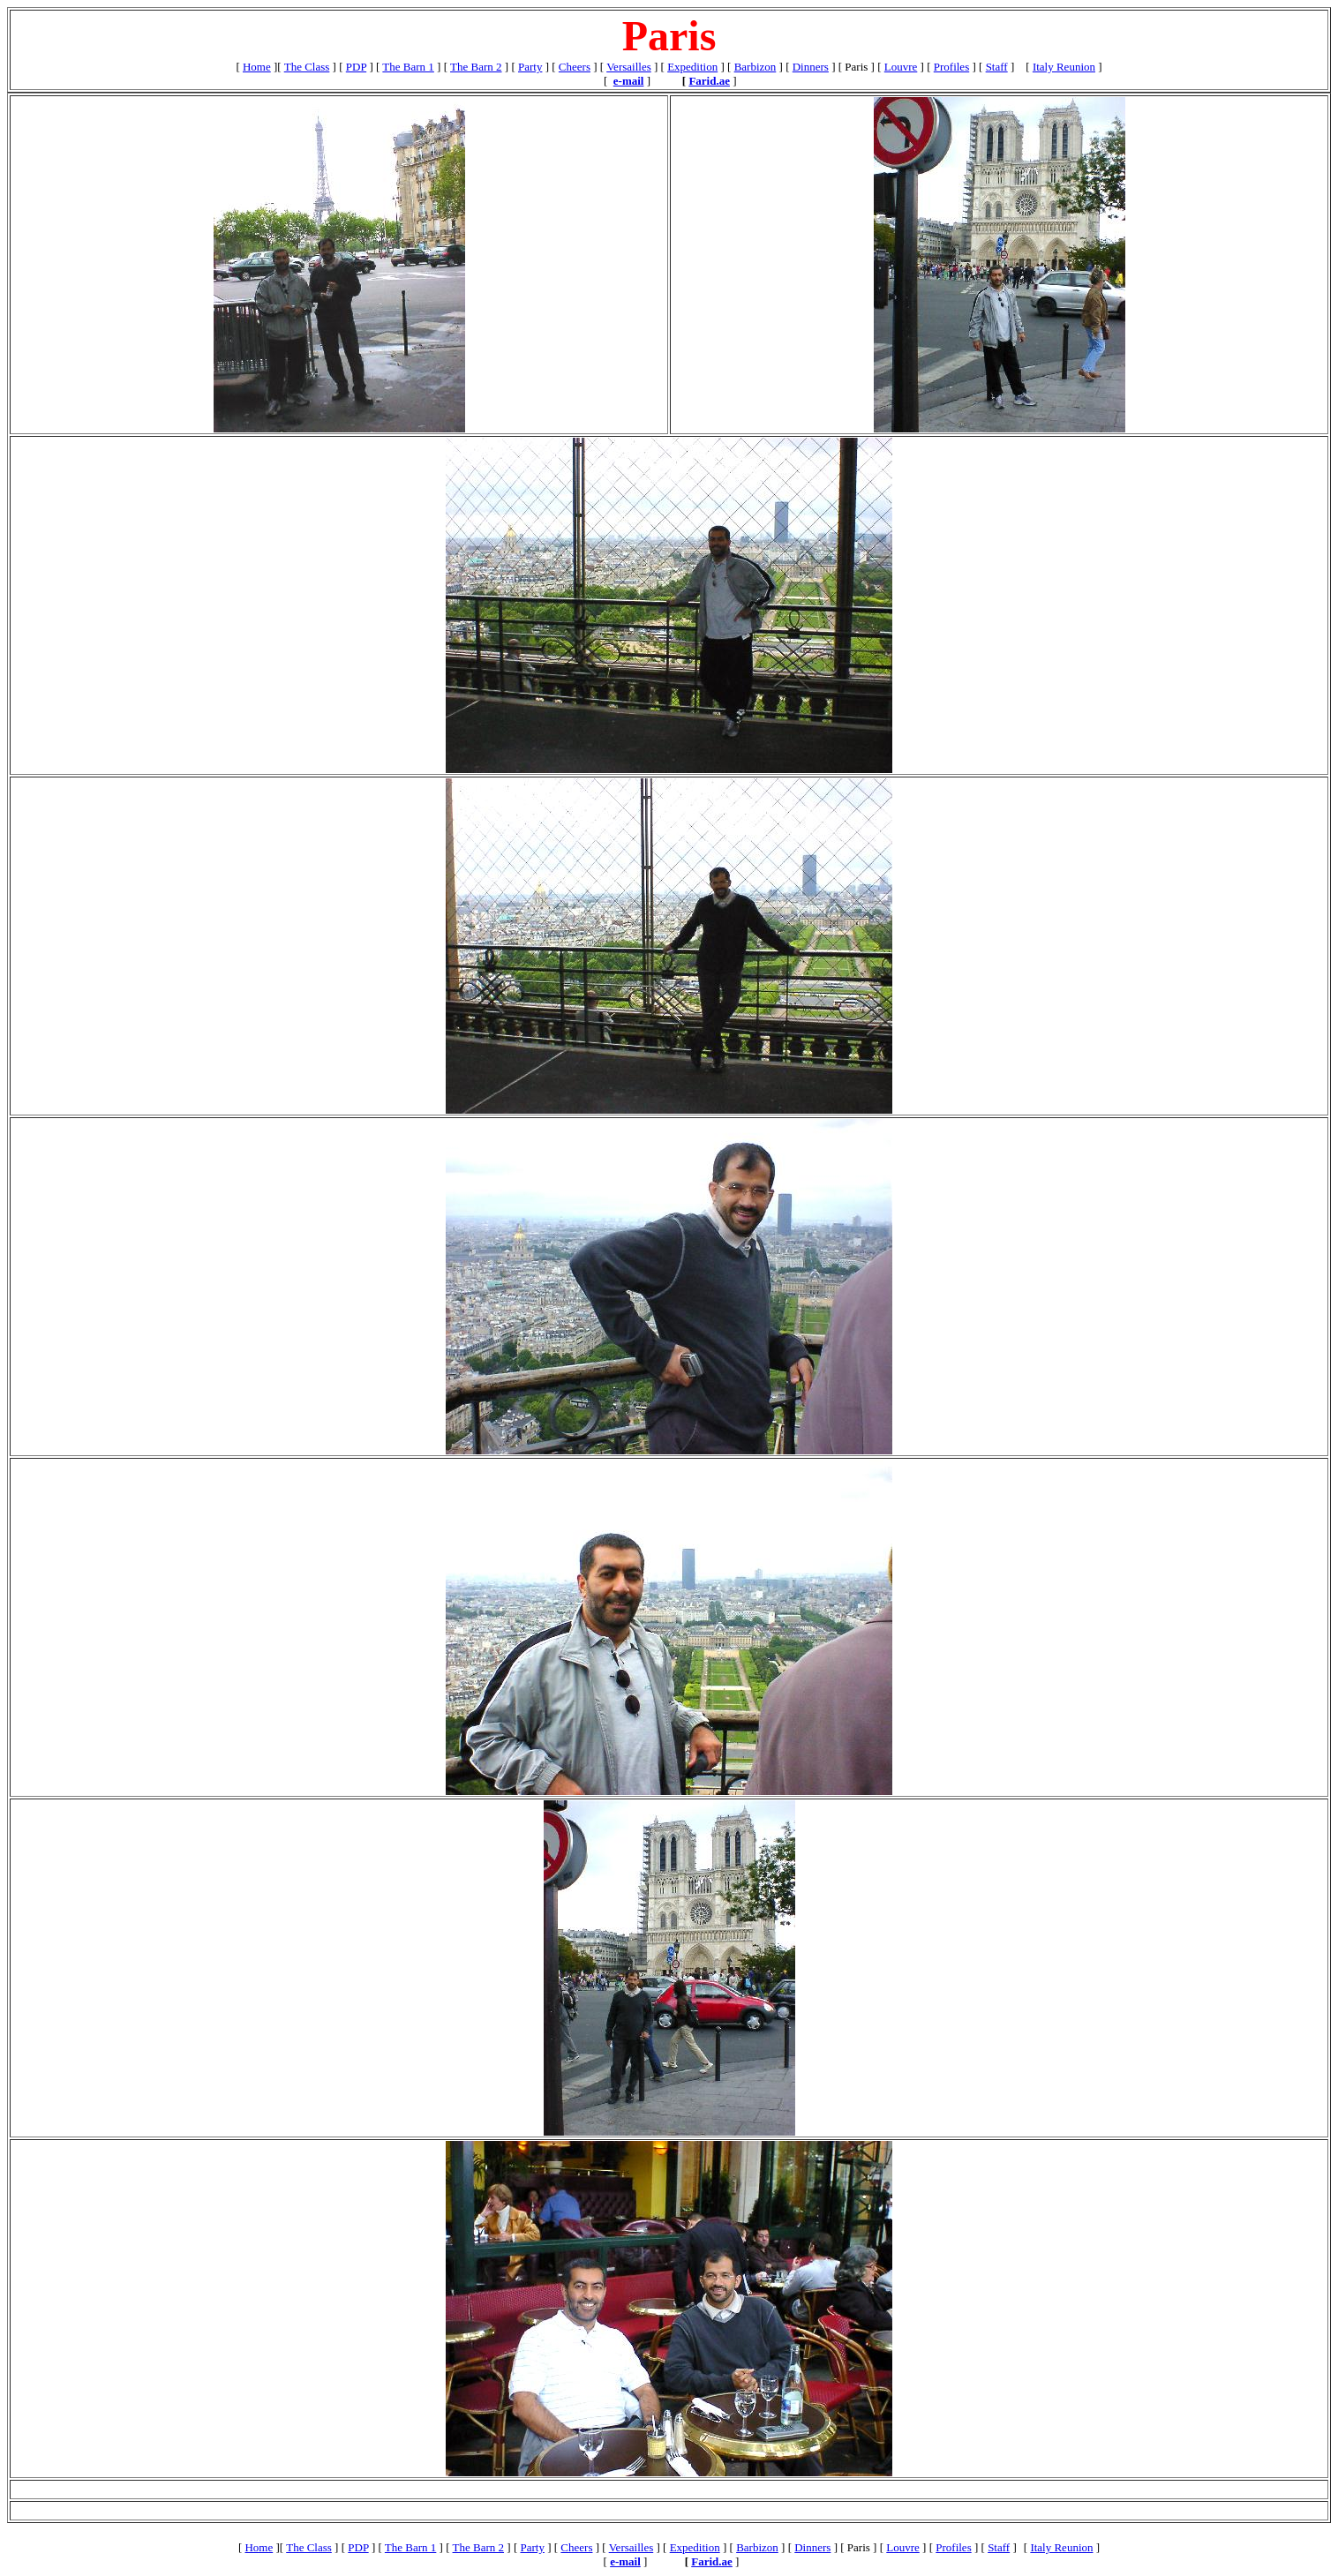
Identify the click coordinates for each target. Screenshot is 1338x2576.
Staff (997, 66)
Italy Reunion (1064, 66)
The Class (307, 66)
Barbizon (755, 66)
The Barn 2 (475, 66)
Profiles (951, 66)
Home (257, 66)
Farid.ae (709, 80)
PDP (356, 66)
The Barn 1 (407, 66)
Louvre (901, 66)
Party (530, 66)
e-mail (628, 80)
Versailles (628, 66)
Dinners (811, 66)
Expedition (692, 66)
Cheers (574, 66)
